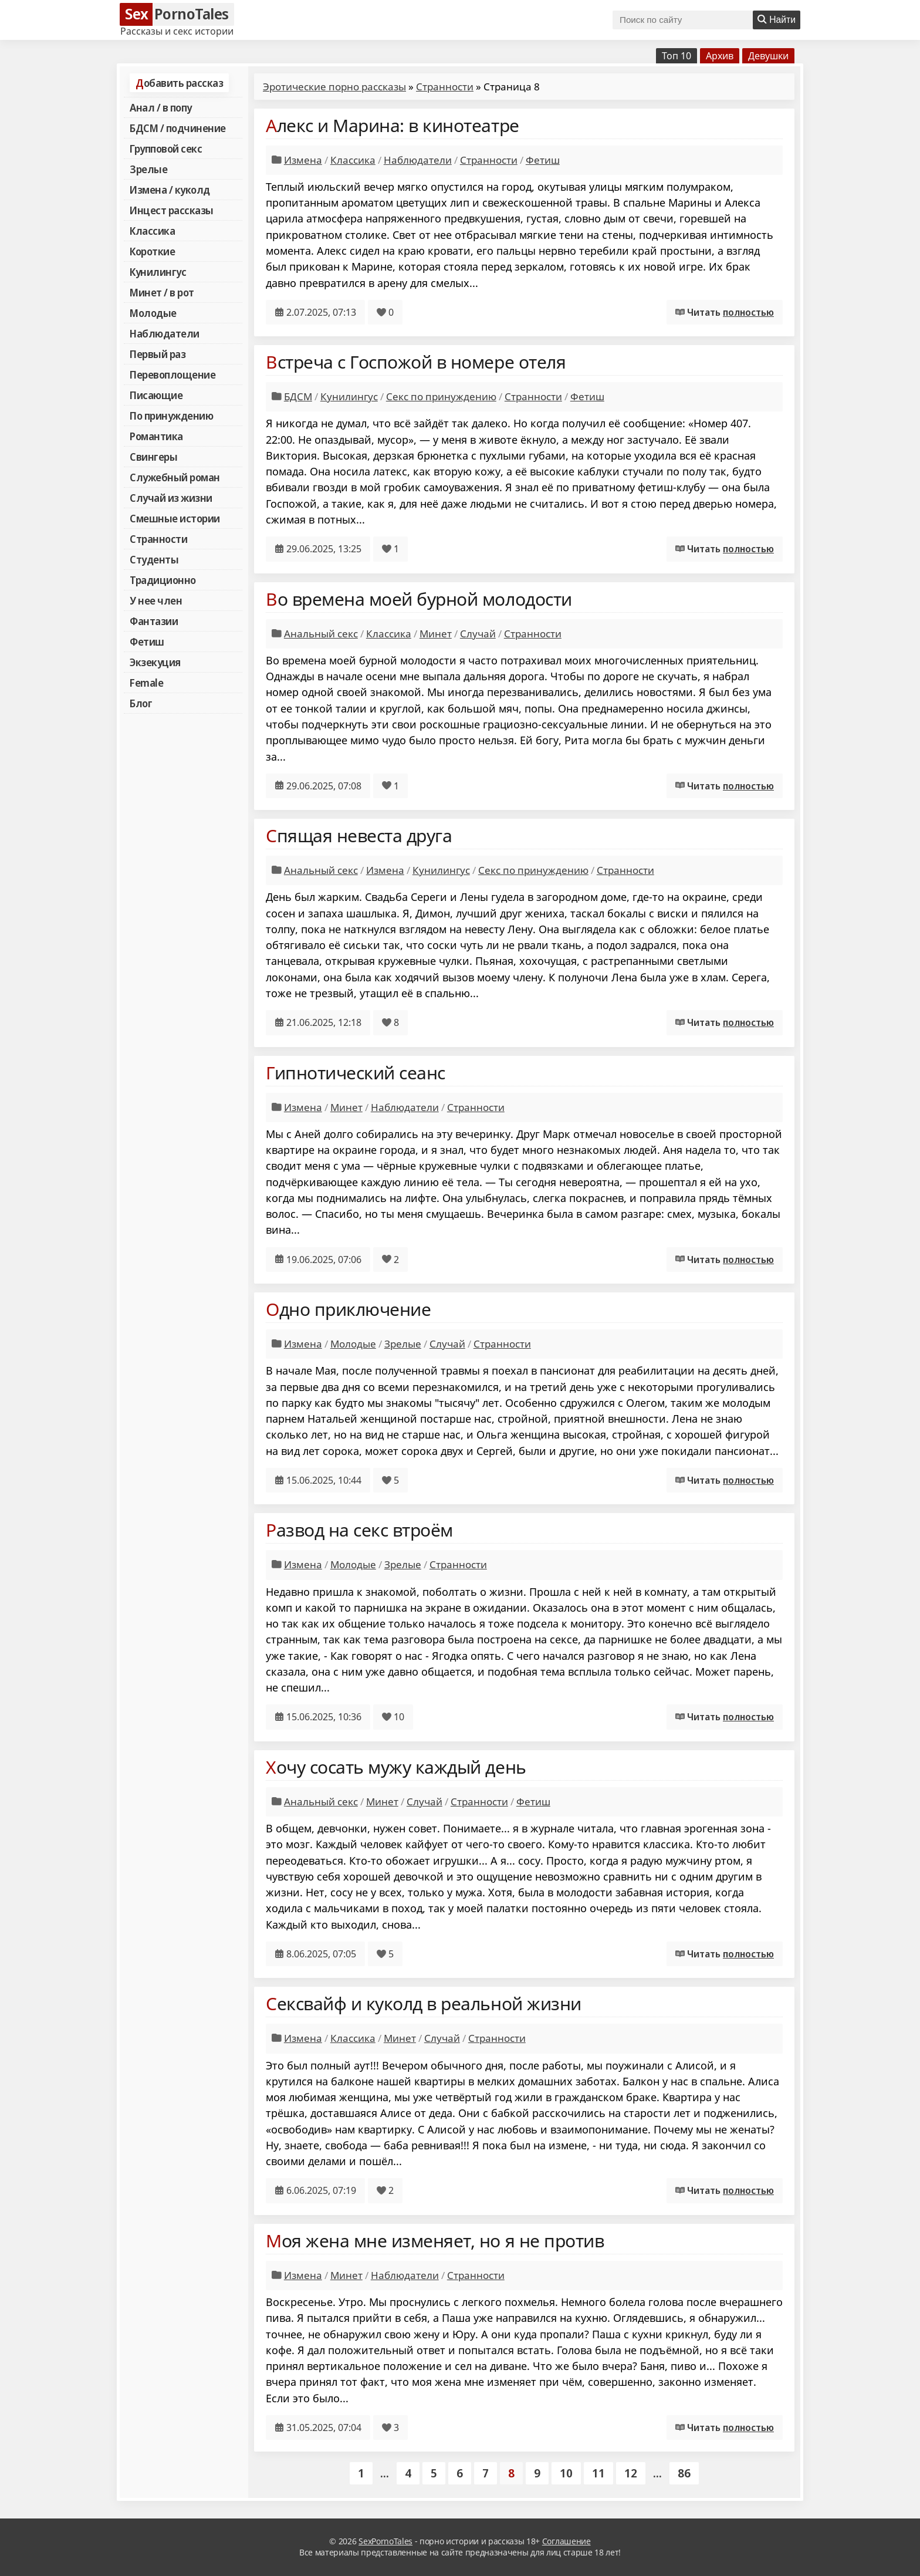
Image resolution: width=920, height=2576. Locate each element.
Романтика (156, 436)
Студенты (154, 559)
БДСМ (298, 396)
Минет (436, 633)
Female (146, 683)
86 (684, 2473)
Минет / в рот (162, 292)
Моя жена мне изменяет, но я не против (435, 2241)
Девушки (768, 55)
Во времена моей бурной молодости (419, 599)
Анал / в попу (161, 107)
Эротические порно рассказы (334, 86)
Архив (719, 55)
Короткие (152, 251)
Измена (303, 160)
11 (598, 2473)
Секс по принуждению (441, 396)
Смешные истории (175, 518)
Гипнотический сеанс (355, 1073)
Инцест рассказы (172, 210)
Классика (152, 231)
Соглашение (566, 2541)
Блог (141, 703)
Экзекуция (155, 662)
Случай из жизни (171, 498)
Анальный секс (321, 633)
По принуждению (171, 415)
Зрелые (148, 169)
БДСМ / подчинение (178, 128)
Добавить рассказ (179, 83)
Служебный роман (175, 477)
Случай (478, 633)
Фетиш (147, 641)
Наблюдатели (164, 333)
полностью (748, 312)
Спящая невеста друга (359, 835)
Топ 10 (676, 55)
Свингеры (153, 457)
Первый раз (157, 354)
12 (630, 2473)
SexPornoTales (385, 2541)
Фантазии (154, 621)
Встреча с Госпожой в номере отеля (416, 362)
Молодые (153, 313)
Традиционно (163, 580)
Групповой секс (166, 148)
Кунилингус (158, 272)
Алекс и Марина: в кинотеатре (392, 125)
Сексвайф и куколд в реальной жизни (423, 2003)
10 (566, 2473)
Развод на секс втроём (359, 1530)
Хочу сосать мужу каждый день (396, 1767)
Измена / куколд (170, 190)
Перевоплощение (172, 374)
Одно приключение (348, 1309)
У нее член (156, 600)
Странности (158, 539)
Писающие (156, 395)
